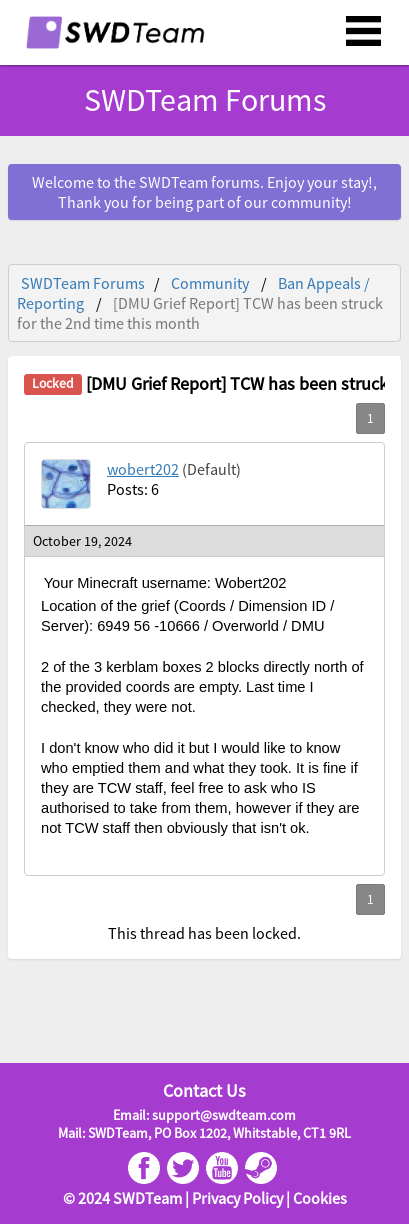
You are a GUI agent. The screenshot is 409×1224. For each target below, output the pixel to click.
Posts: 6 (133, 489)
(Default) (211, 469)
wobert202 (143, 469)
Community (210, 283)
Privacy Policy (237, 1198)
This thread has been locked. (204, 933)
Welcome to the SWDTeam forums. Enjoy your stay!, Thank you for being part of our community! (204, 192)
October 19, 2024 (82, 541)
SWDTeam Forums (205, 100)
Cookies (320, 1198)
